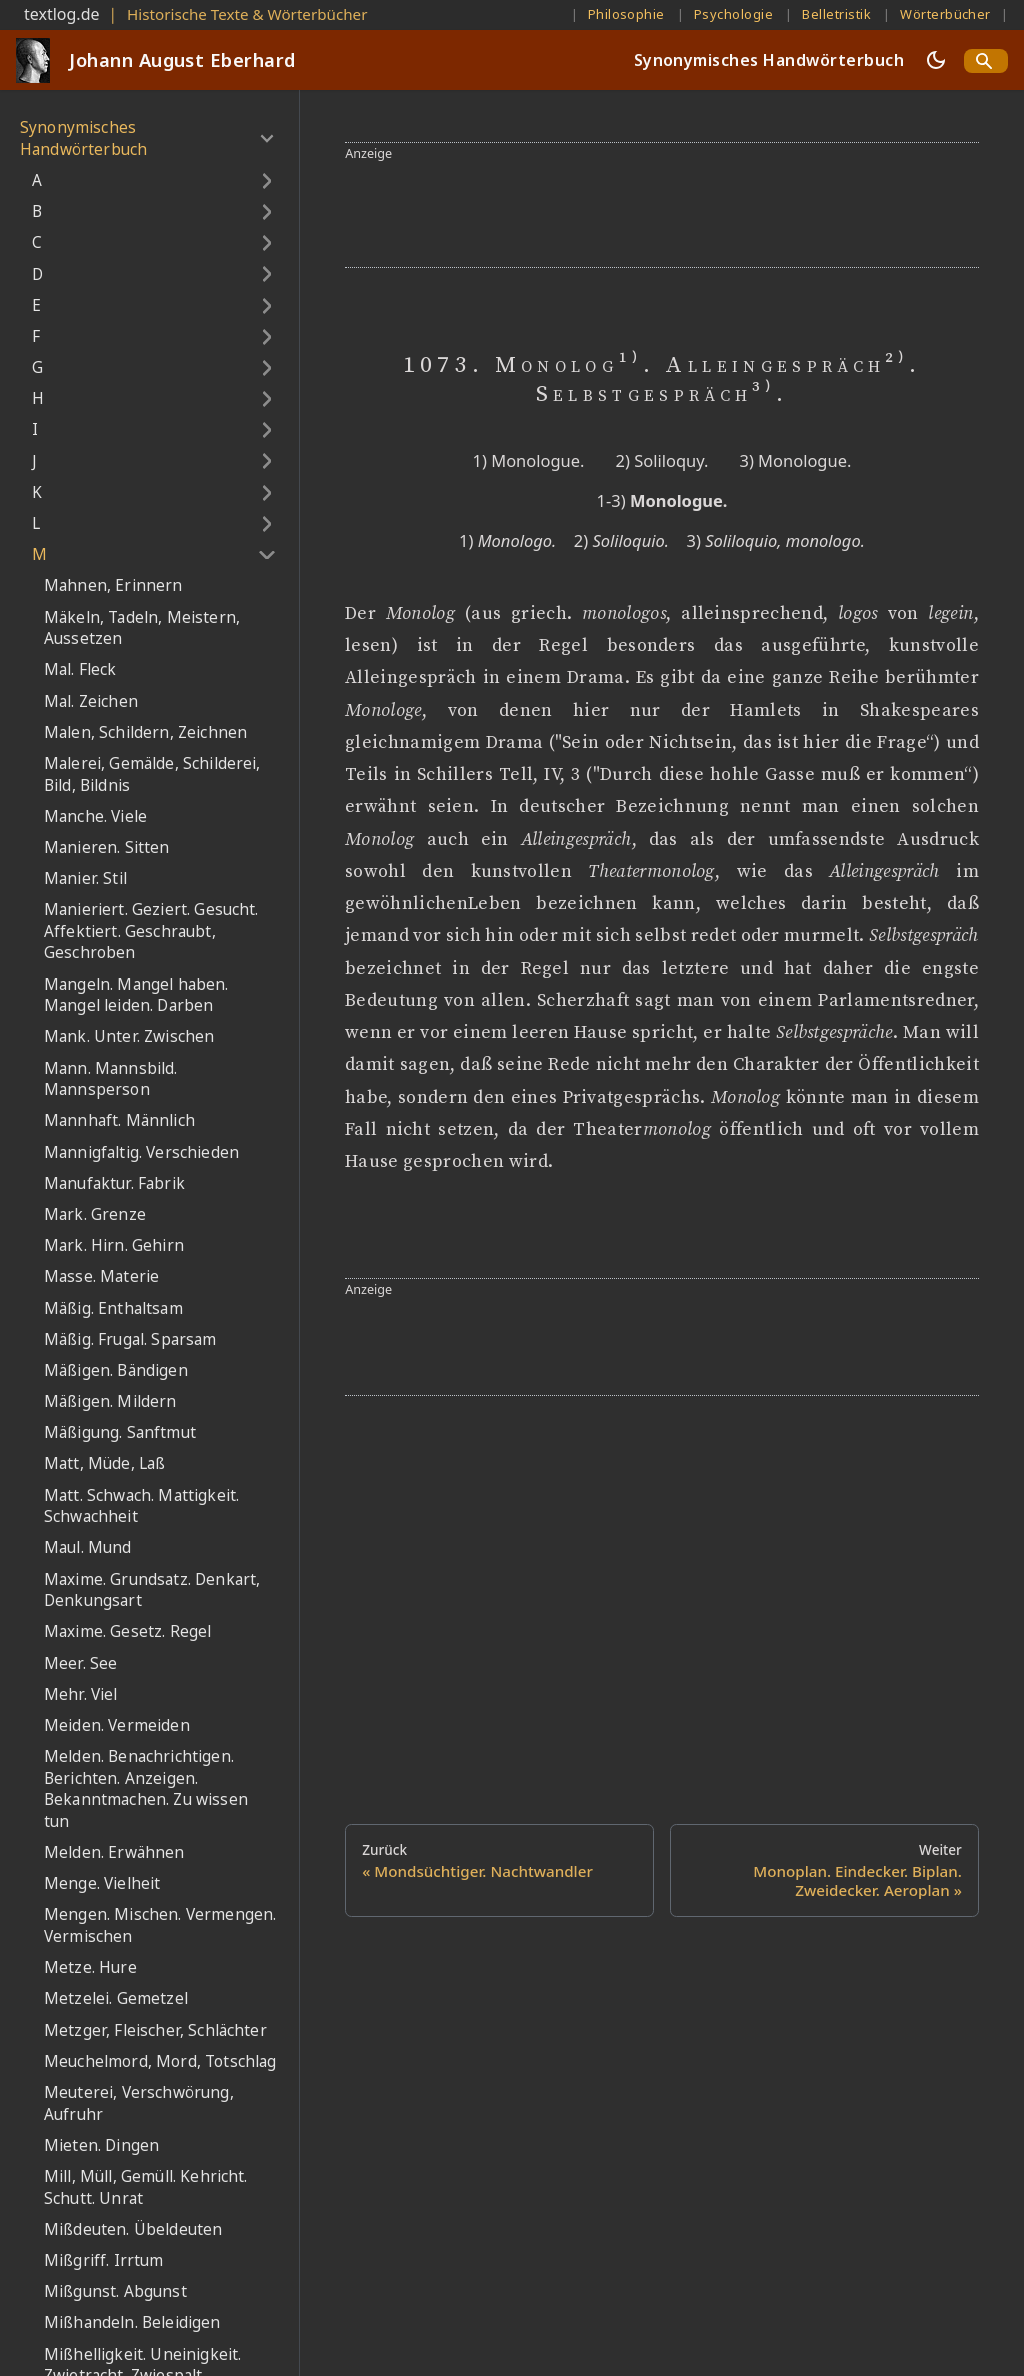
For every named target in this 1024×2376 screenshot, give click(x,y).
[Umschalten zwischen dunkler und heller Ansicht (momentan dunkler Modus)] (936, 60)
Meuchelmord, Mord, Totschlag (160, 2061)
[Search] (986, 61)
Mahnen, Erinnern (113, 585)
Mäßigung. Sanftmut (120, 1432)
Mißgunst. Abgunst (115, 2291)
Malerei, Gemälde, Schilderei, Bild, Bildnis (152, 774)
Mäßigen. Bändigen (116, 1370)
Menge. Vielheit (102, 1883)
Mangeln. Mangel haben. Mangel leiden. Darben (136, 995)
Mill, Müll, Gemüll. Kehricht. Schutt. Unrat (146, 2187)
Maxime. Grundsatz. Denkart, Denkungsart (152, 1590)
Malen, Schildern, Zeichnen (145, 732)
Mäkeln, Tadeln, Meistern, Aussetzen (142, 628)
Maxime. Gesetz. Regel (127, 1631)
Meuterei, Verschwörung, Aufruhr (139, 2103)
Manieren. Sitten (107, 847)
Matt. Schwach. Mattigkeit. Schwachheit (141, 1506)
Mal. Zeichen (91, 701)
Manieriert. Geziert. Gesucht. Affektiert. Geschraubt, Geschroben (151, 931)
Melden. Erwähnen (114, 1852)
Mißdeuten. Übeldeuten (133, 2229)
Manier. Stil (85, 878)
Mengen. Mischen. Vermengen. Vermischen (160, 1925)
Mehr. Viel (81, 1694)
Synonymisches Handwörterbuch (769, 60)
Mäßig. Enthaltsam (113, 1308)
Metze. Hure (90, 1967)
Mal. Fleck (80, 669)
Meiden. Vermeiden (117, 1725)
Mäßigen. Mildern (110, 1401)
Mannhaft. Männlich (119, 1120)
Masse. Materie (101, 1276)
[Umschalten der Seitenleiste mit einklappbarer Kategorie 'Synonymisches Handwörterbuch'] (266, 138)
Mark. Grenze (95, 1214)
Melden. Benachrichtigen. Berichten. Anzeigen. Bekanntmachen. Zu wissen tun (146, 1789)
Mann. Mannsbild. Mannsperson (111, 1079)
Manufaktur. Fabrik (114, 1183)
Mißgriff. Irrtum (104, 2260)
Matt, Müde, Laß (104, 1463)
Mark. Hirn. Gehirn (114, 1245)
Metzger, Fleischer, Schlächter (155, 2030)
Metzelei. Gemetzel (116, 1998)
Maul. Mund (88, 1547)
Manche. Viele (95, 816)
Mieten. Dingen (101, 2145)
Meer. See (80, 1663)
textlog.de (62, 14)
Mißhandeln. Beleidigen (132, 2322)
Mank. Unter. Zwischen (129, 1036)
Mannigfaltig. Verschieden (141, 1152)
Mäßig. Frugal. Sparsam (130, 1339)
